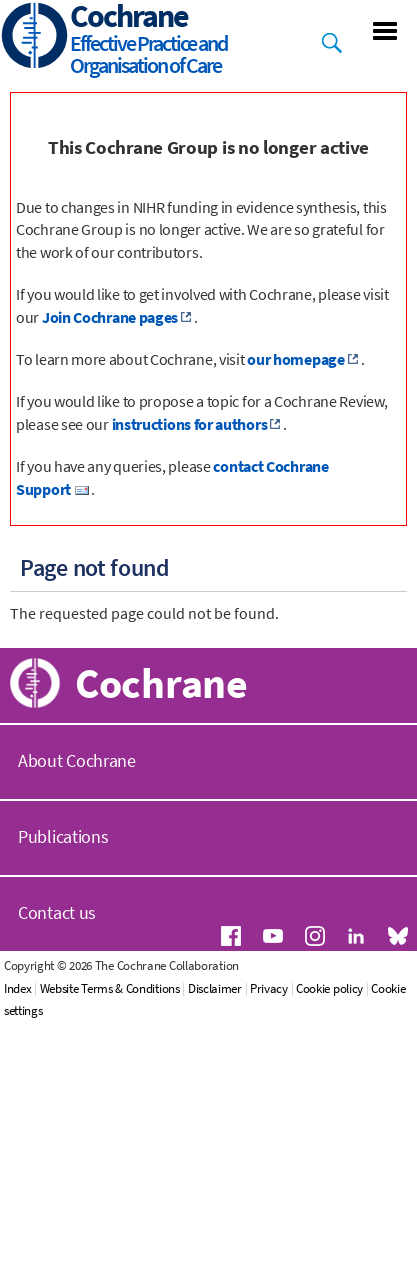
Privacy (319, 1265)
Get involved (76, 811)
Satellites (64, 857)
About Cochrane (77, 1038)
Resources (68, 765)
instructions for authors (190, 424)
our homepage (295, 359)
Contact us (57, 1190)
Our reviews (75, 719)
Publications (63, 1114)
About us (62, 672)
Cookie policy (379, 1265)
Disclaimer (265, 1265)
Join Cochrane (84, 903)
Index (68, 1265)
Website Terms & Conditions (160, 1265)
